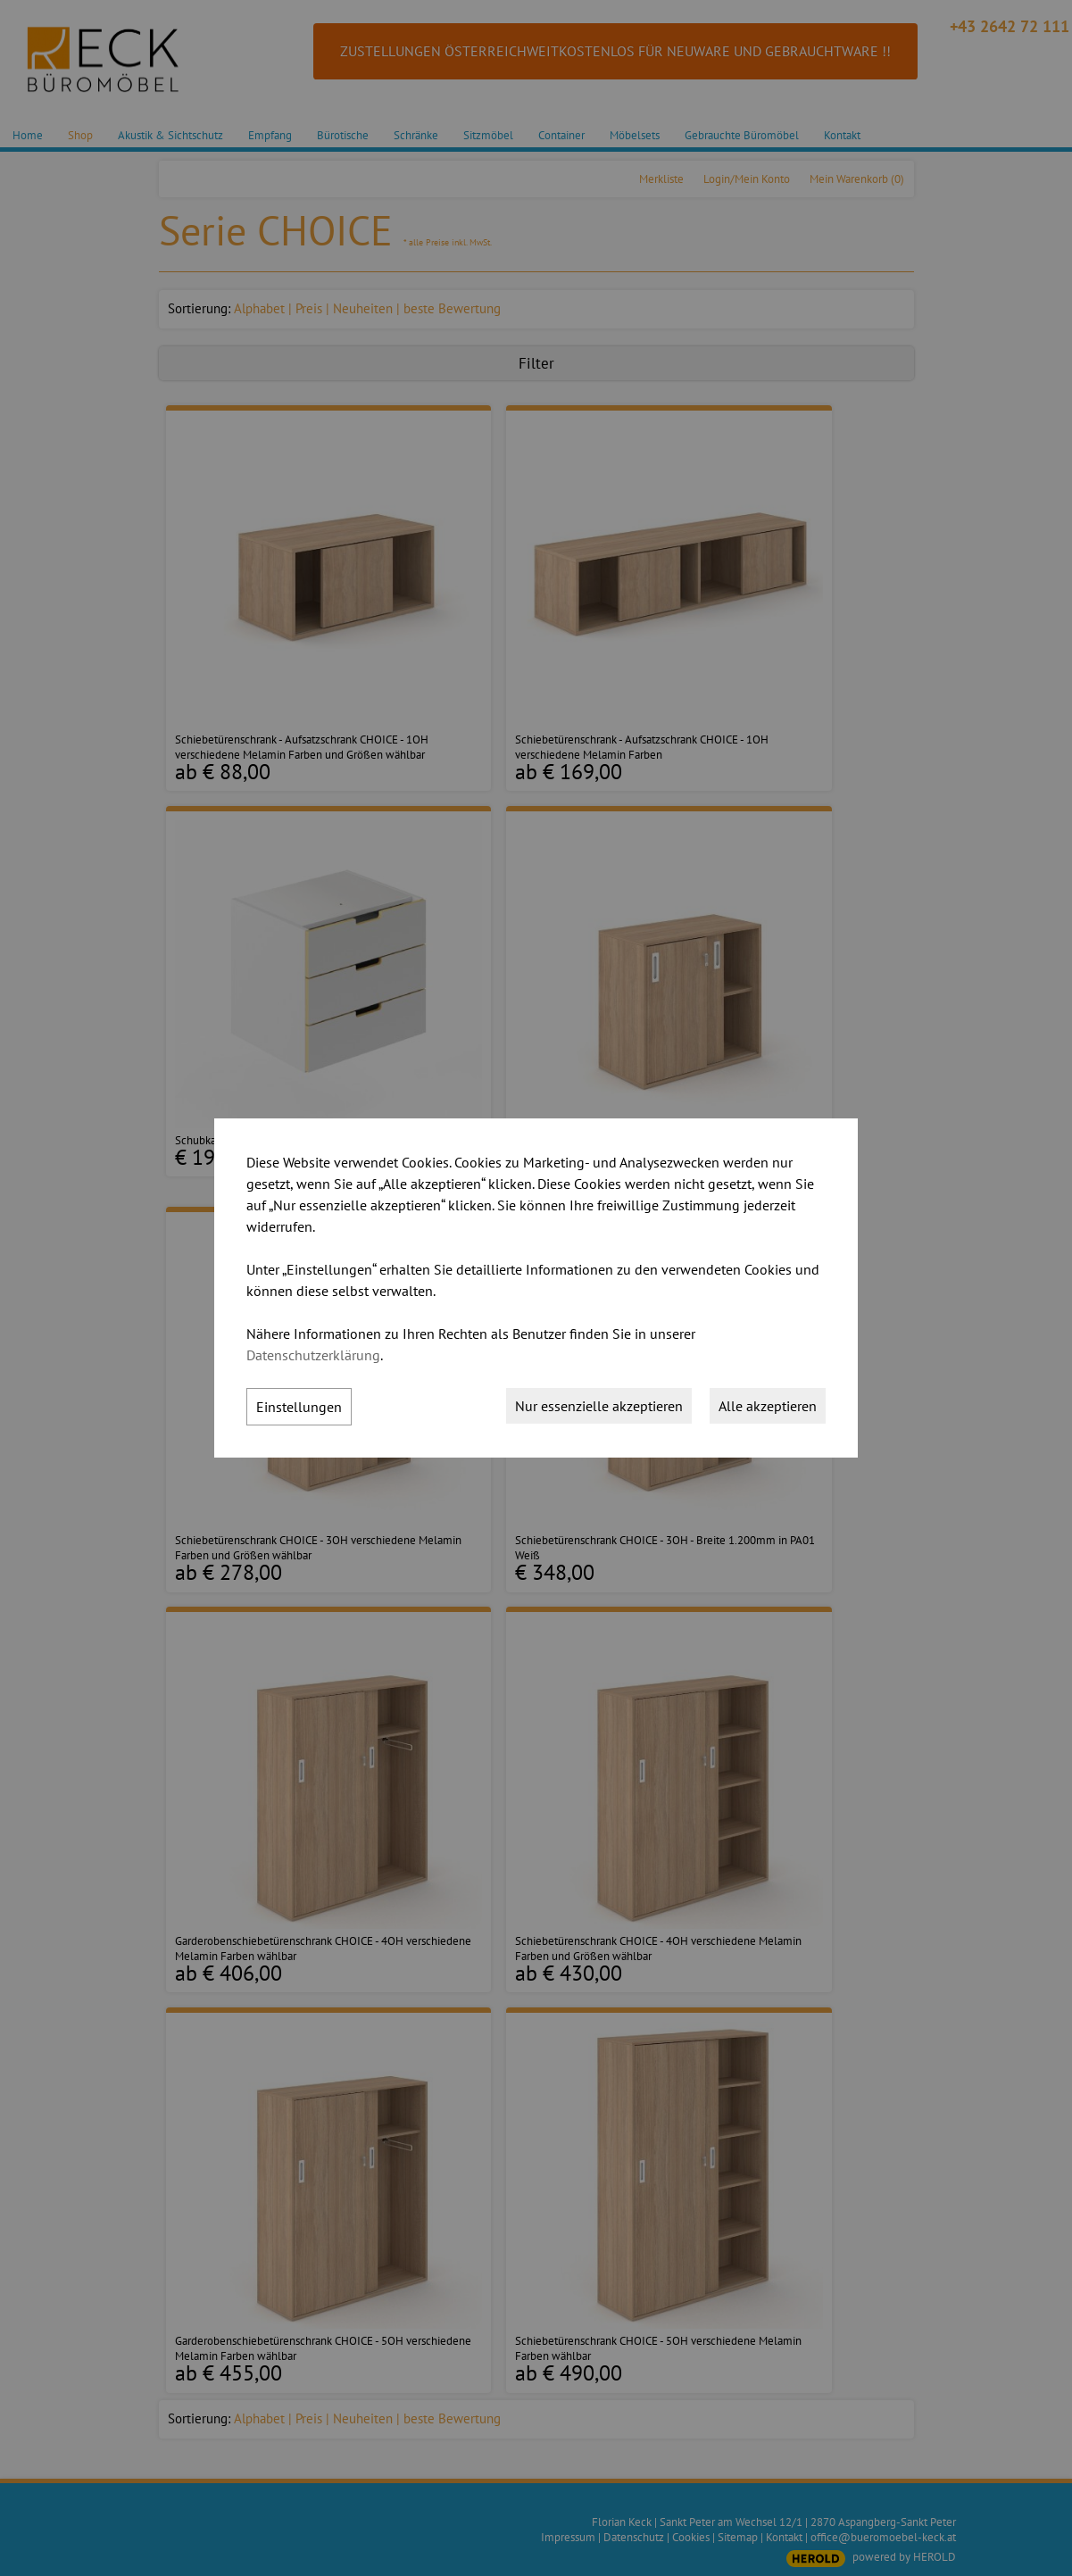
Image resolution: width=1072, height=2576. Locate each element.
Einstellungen (299, 1407)
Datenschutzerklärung (313, 1355)
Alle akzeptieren (768, 1406)
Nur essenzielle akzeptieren (599, 1406)
